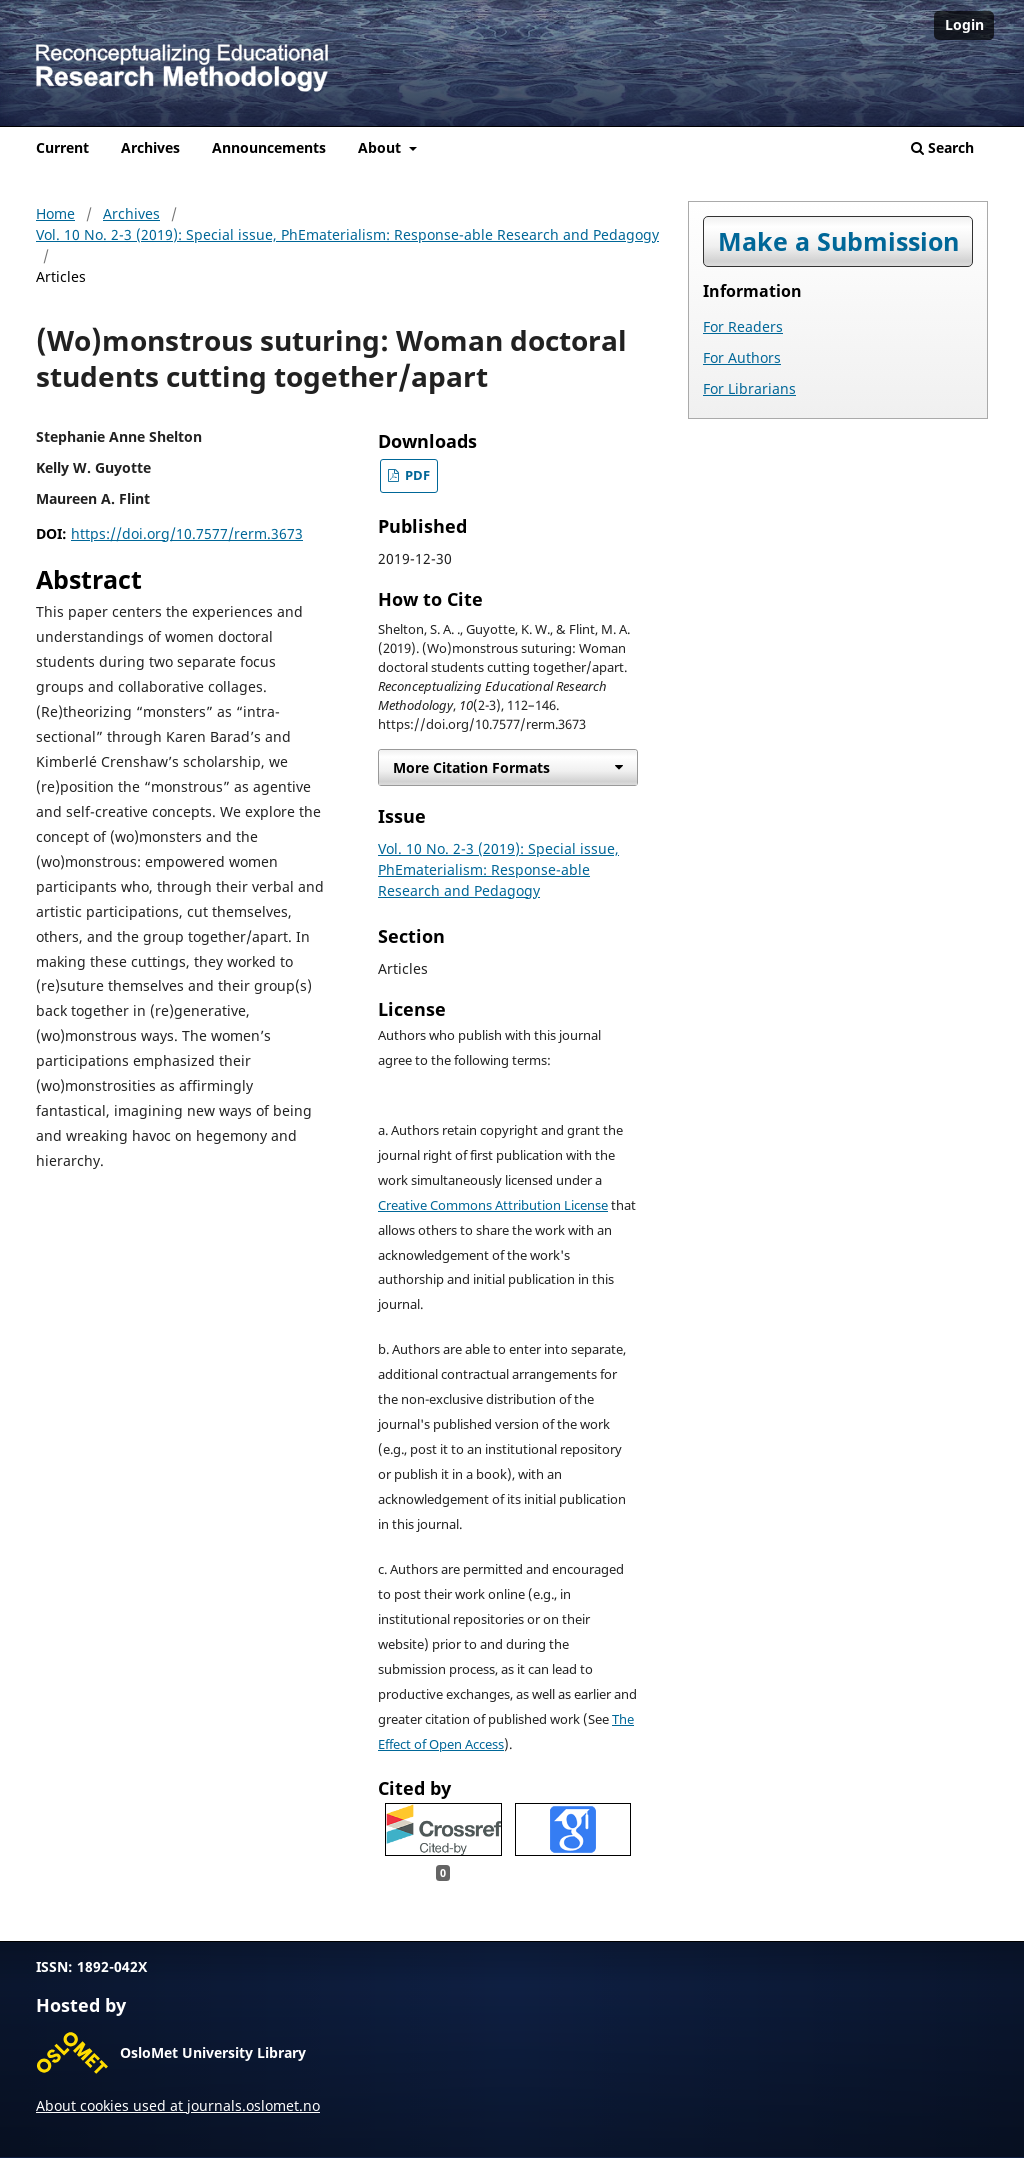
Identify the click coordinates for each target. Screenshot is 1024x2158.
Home (55, 213)
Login (964, 24)
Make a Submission (838, 241)
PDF (416, 475)
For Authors (742, 357)
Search (942, 147)
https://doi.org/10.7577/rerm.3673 (187, 533)
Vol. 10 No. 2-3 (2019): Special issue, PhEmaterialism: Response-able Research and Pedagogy (347, 234)
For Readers (743, 326)
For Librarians (749, 388)
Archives (150, 147)
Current (62, 147)
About (381, 147)
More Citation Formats (471, 767)
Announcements (269, 147)
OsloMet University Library (213, 2052)
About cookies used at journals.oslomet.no (178, 2105)
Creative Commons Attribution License (493, 1205)
